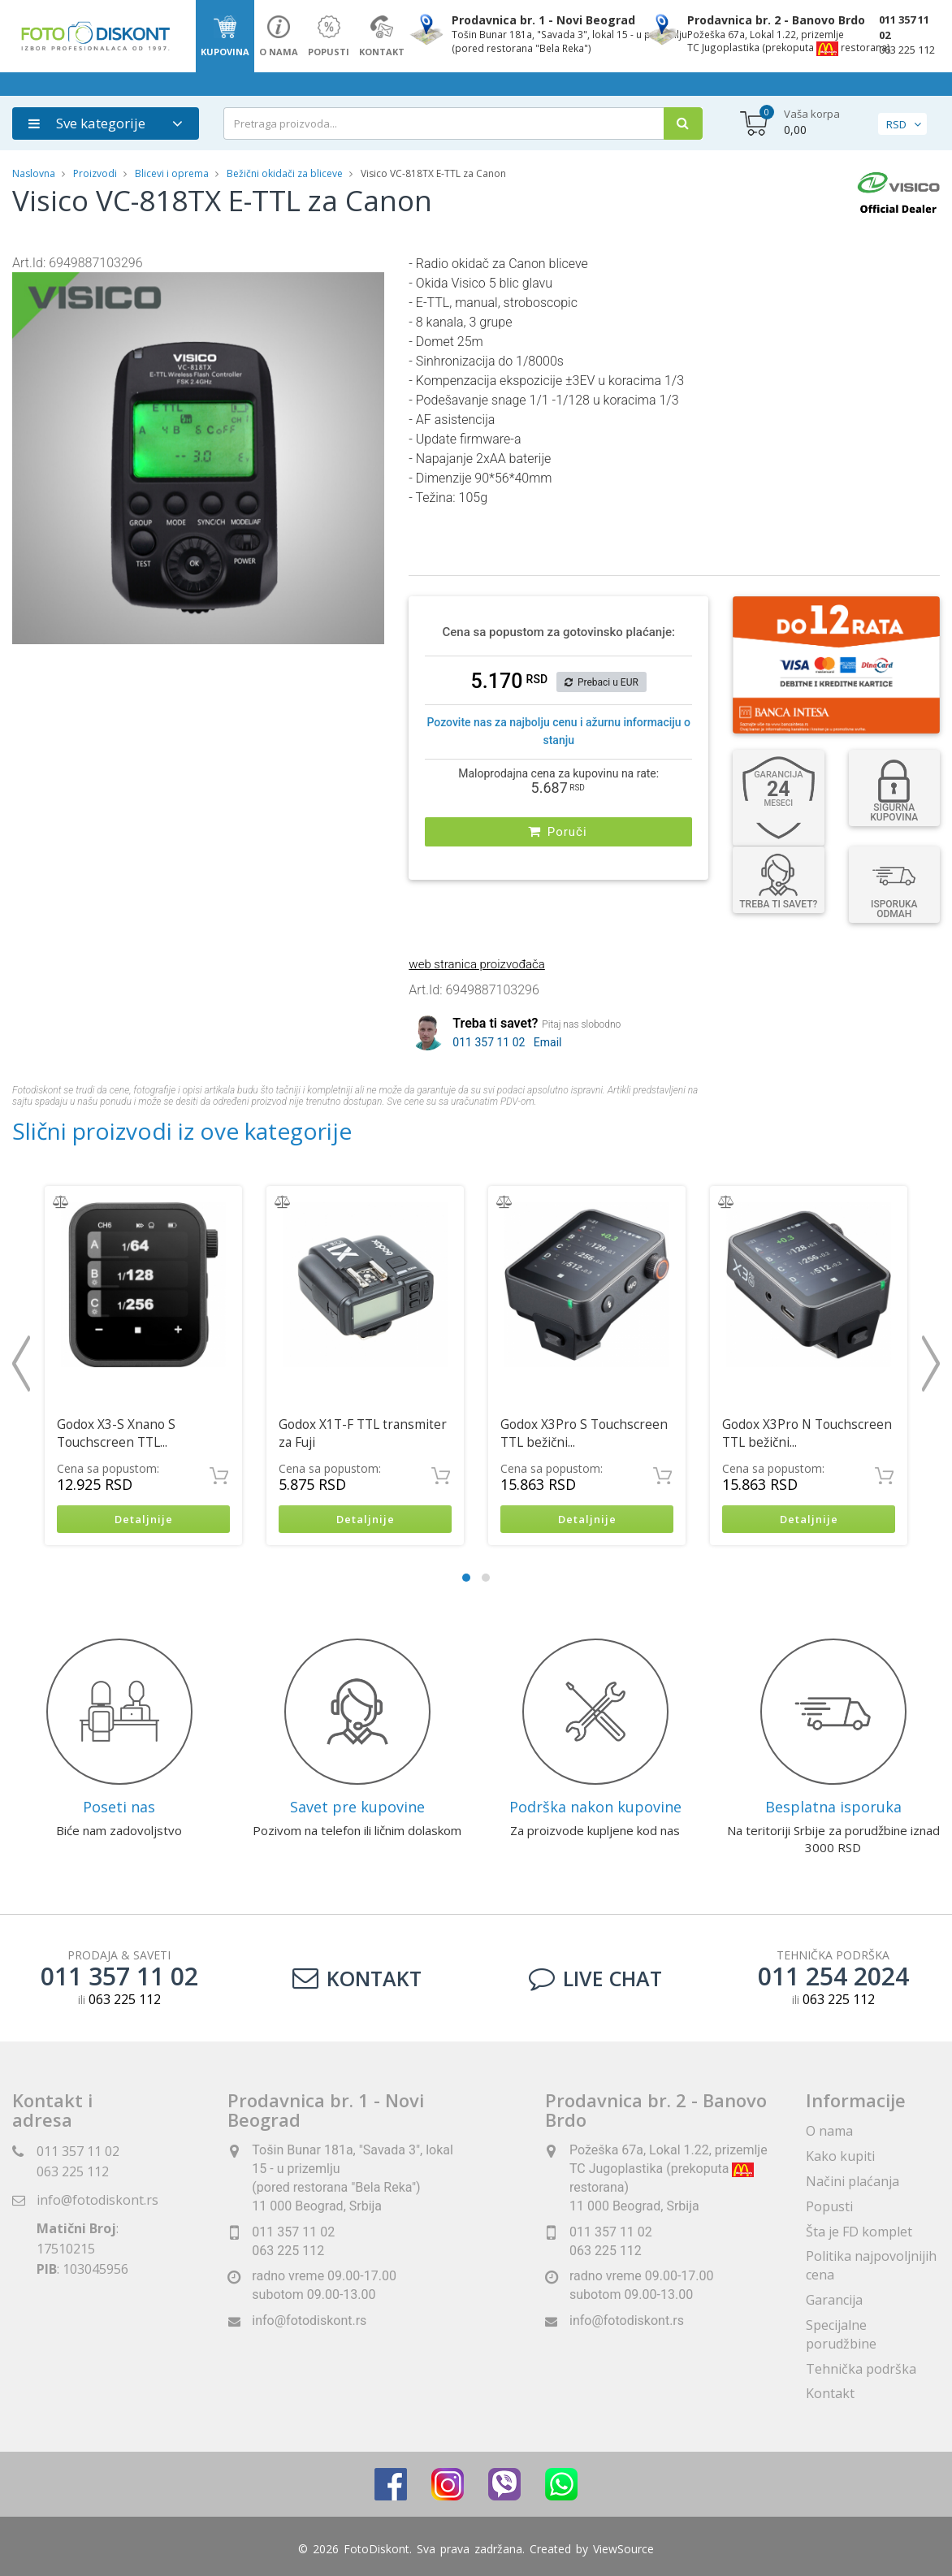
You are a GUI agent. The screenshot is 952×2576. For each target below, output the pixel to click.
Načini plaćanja (852, 2183)
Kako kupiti (840, 2158)
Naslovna (33, 173)
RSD (896, 124)
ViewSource (623, 2551)
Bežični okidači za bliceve (285, 173)
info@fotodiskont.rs (97, 2202)
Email (548, 1042)
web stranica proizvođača (476, 964)
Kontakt (357, 1980)
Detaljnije (143, 1520)
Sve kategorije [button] (86, 123)
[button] (370, 287)
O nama (829, 2132)
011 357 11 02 (904, 27)
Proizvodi (96, 173)
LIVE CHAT (595, 1980)
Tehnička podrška (861, 2370)
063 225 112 (907, 49)
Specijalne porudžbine (841, 2336)
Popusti (829, 2208)
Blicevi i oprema (172, 173)
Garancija (834, 2301)
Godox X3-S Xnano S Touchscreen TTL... (116, 1433)
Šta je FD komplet (859, 2233)
